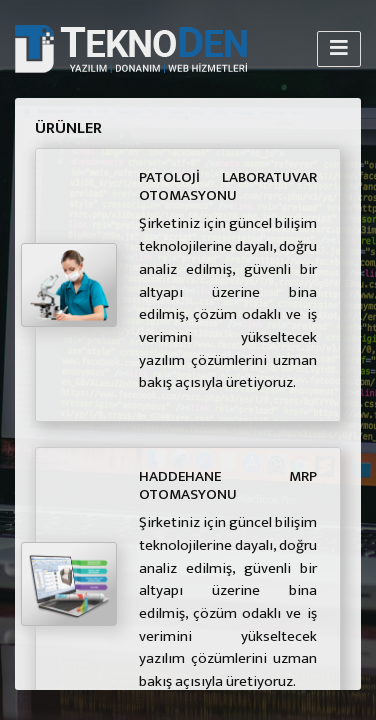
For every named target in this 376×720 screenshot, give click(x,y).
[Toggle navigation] (339, 48)
